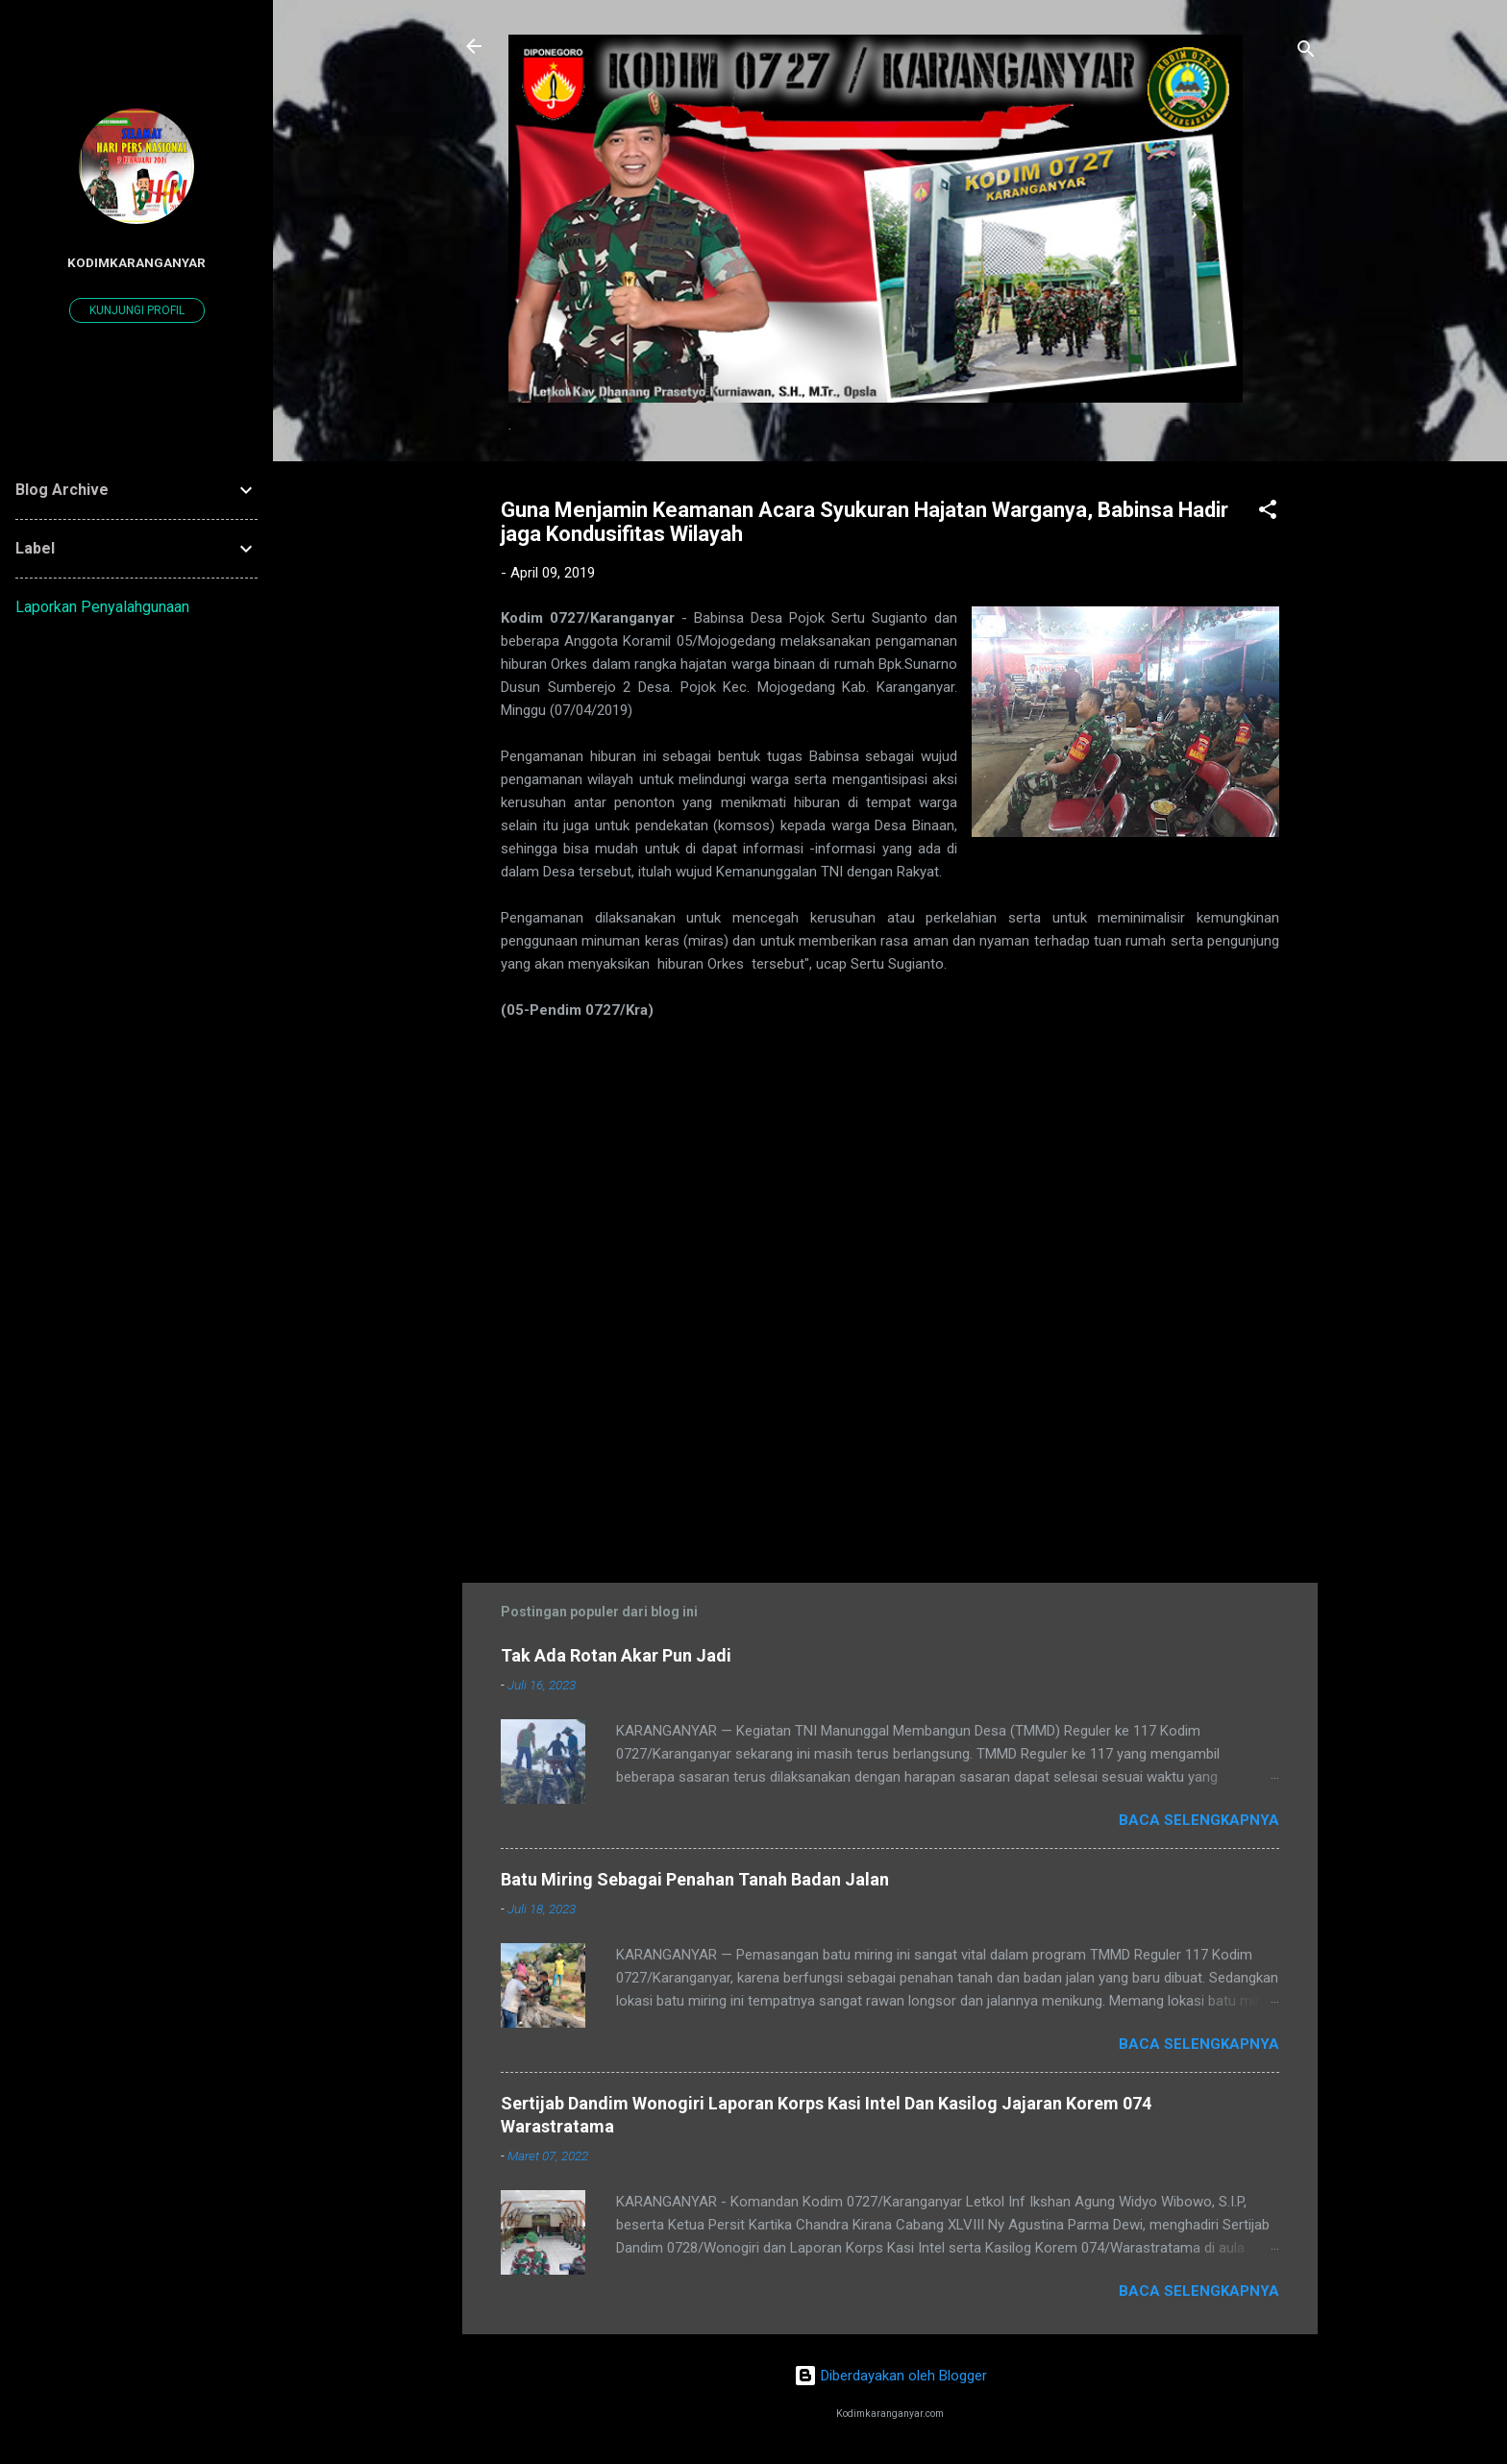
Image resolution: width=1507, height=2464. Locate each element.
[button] (1267, 513)
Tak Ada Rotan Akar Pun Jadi (616, 1655)
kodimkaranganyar (136, 262)
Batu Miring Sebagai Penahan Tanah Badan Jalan (695, 1879)
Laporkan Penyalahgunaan (102, 607)
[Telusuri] (1306, 52)
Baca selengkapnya (1199, 1820)
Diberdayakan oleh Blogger (890, 2375)
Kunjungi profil (137, 310)
